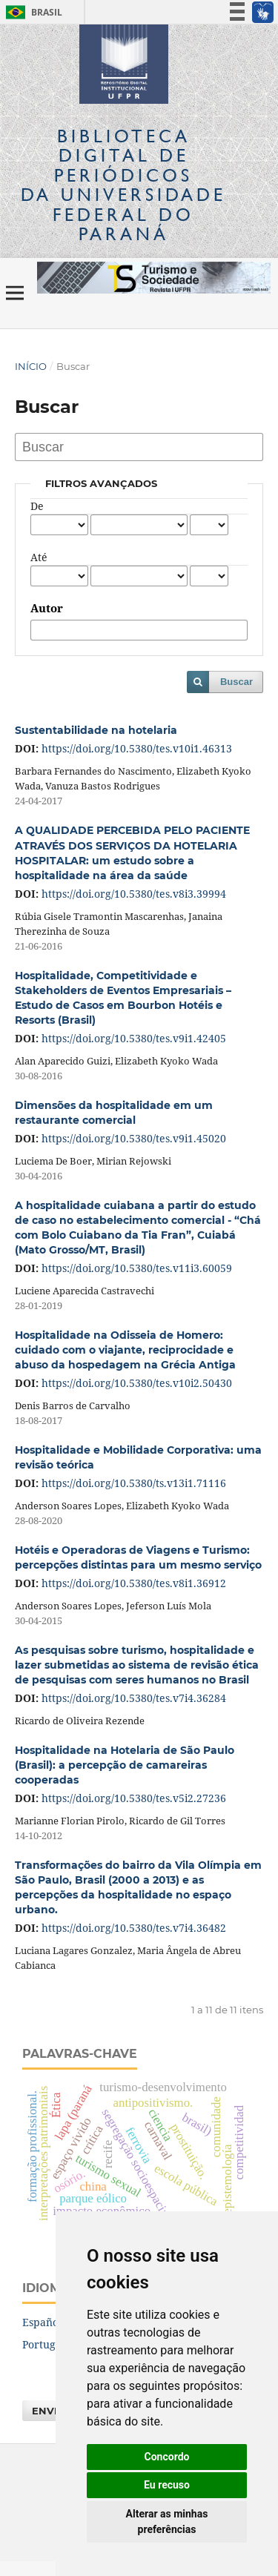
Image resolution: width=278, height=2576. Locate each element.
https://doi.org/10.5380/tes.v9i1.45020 (134, 1138)
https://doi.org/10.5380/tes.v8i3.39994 (134, 894)
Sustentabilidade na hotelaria (96, 730)
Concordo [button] (167, 2457)
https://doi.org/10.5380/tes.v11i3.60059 (137, 1268)
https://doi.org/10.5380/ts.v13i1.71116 (134, 1483)
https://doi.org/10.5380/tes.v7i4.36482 (134, 1928)
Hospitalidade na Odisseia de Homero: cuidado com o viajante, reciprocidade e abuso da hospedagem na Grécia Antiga (125, 1349)
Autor (46, 608)
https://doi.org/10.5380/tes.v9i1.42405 (134, 1038)
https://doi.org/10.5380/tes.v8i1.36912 (134, 1583)
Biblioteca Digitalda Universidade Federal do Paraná (123, 184)
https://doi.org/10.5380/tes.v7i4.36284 (134, 1698)
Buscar (236, 681)
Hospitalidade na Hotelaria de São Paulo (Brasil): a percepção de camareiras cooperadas (124, 1765)
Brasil (31, 12)
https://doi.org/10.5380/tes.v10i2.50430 (137, 1383)
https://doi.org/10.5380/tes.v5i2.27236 (134, 1798)
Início (31, 366)
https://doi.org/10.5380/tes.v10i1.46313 (137, 748)
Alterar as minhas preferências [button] (167, 2521)
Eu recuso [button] (167, 2485)
